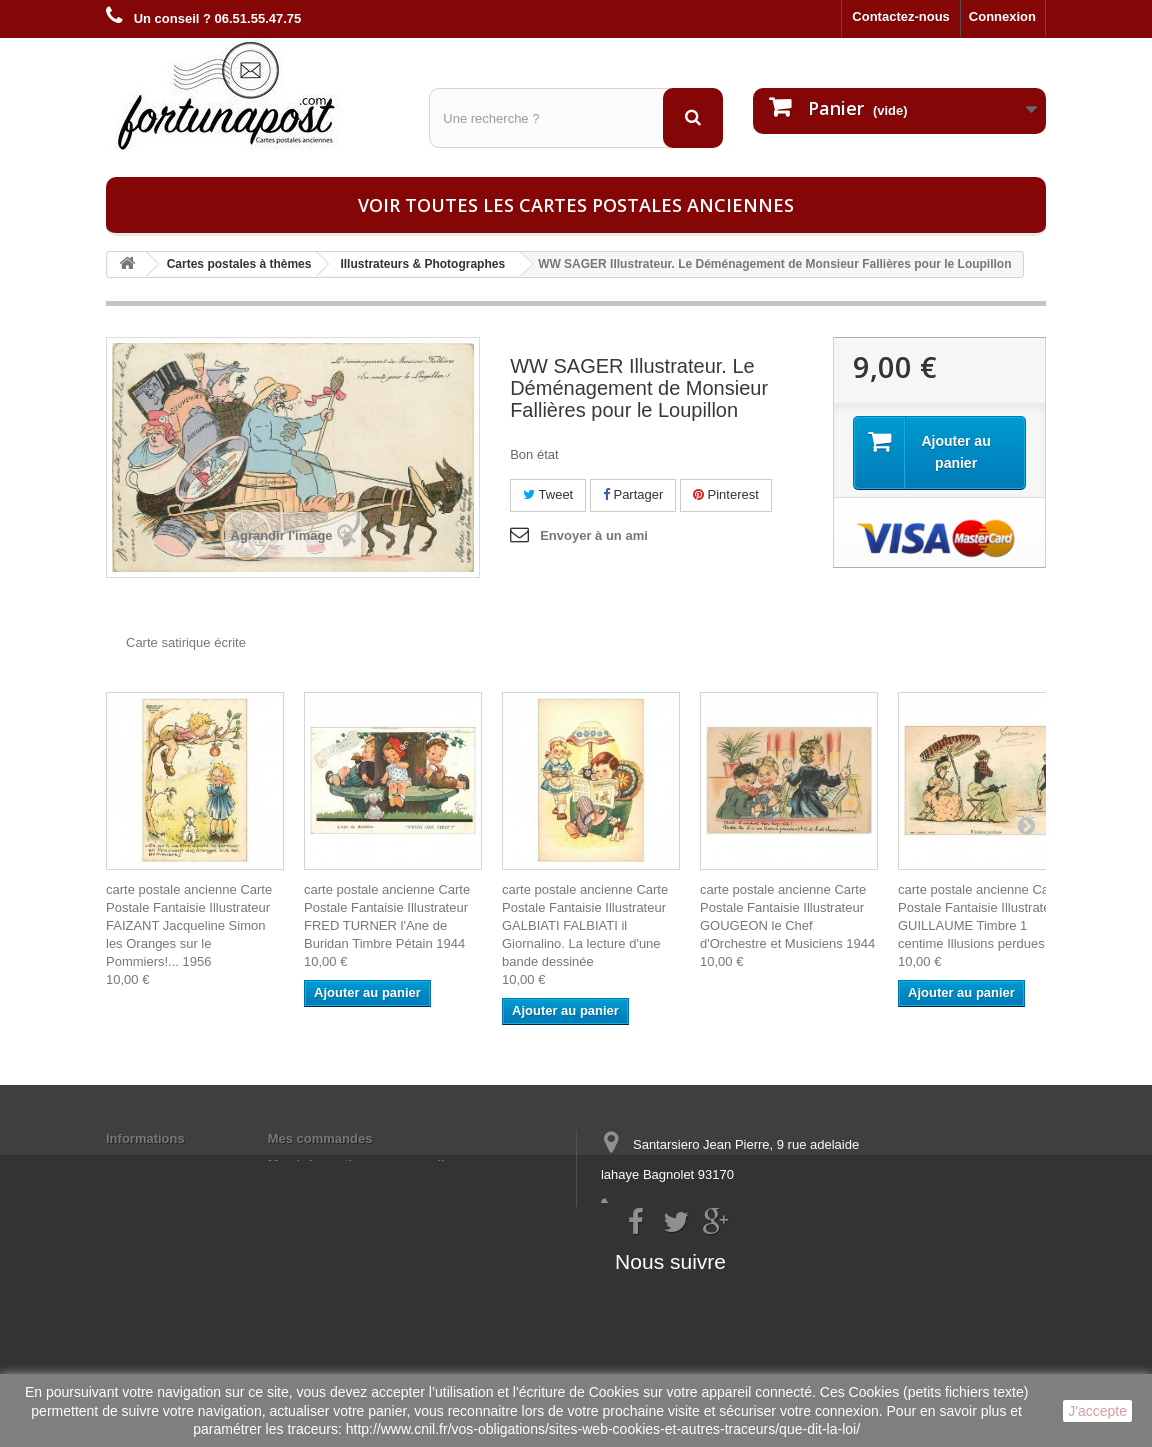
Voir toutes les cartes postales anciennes (576, 205)
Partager (633, 494)
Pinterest (726, 494)
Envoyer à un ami (594, 535)
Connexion (1002, 16)
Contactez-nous (901, 16)
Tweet (548, 494)
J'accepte (1097, 1411)
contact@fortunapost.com (755, 1248)
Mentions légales (158, 1164)
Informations (145, 1138)
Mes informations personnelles (363, 1164)
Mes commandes (320, 1138)
